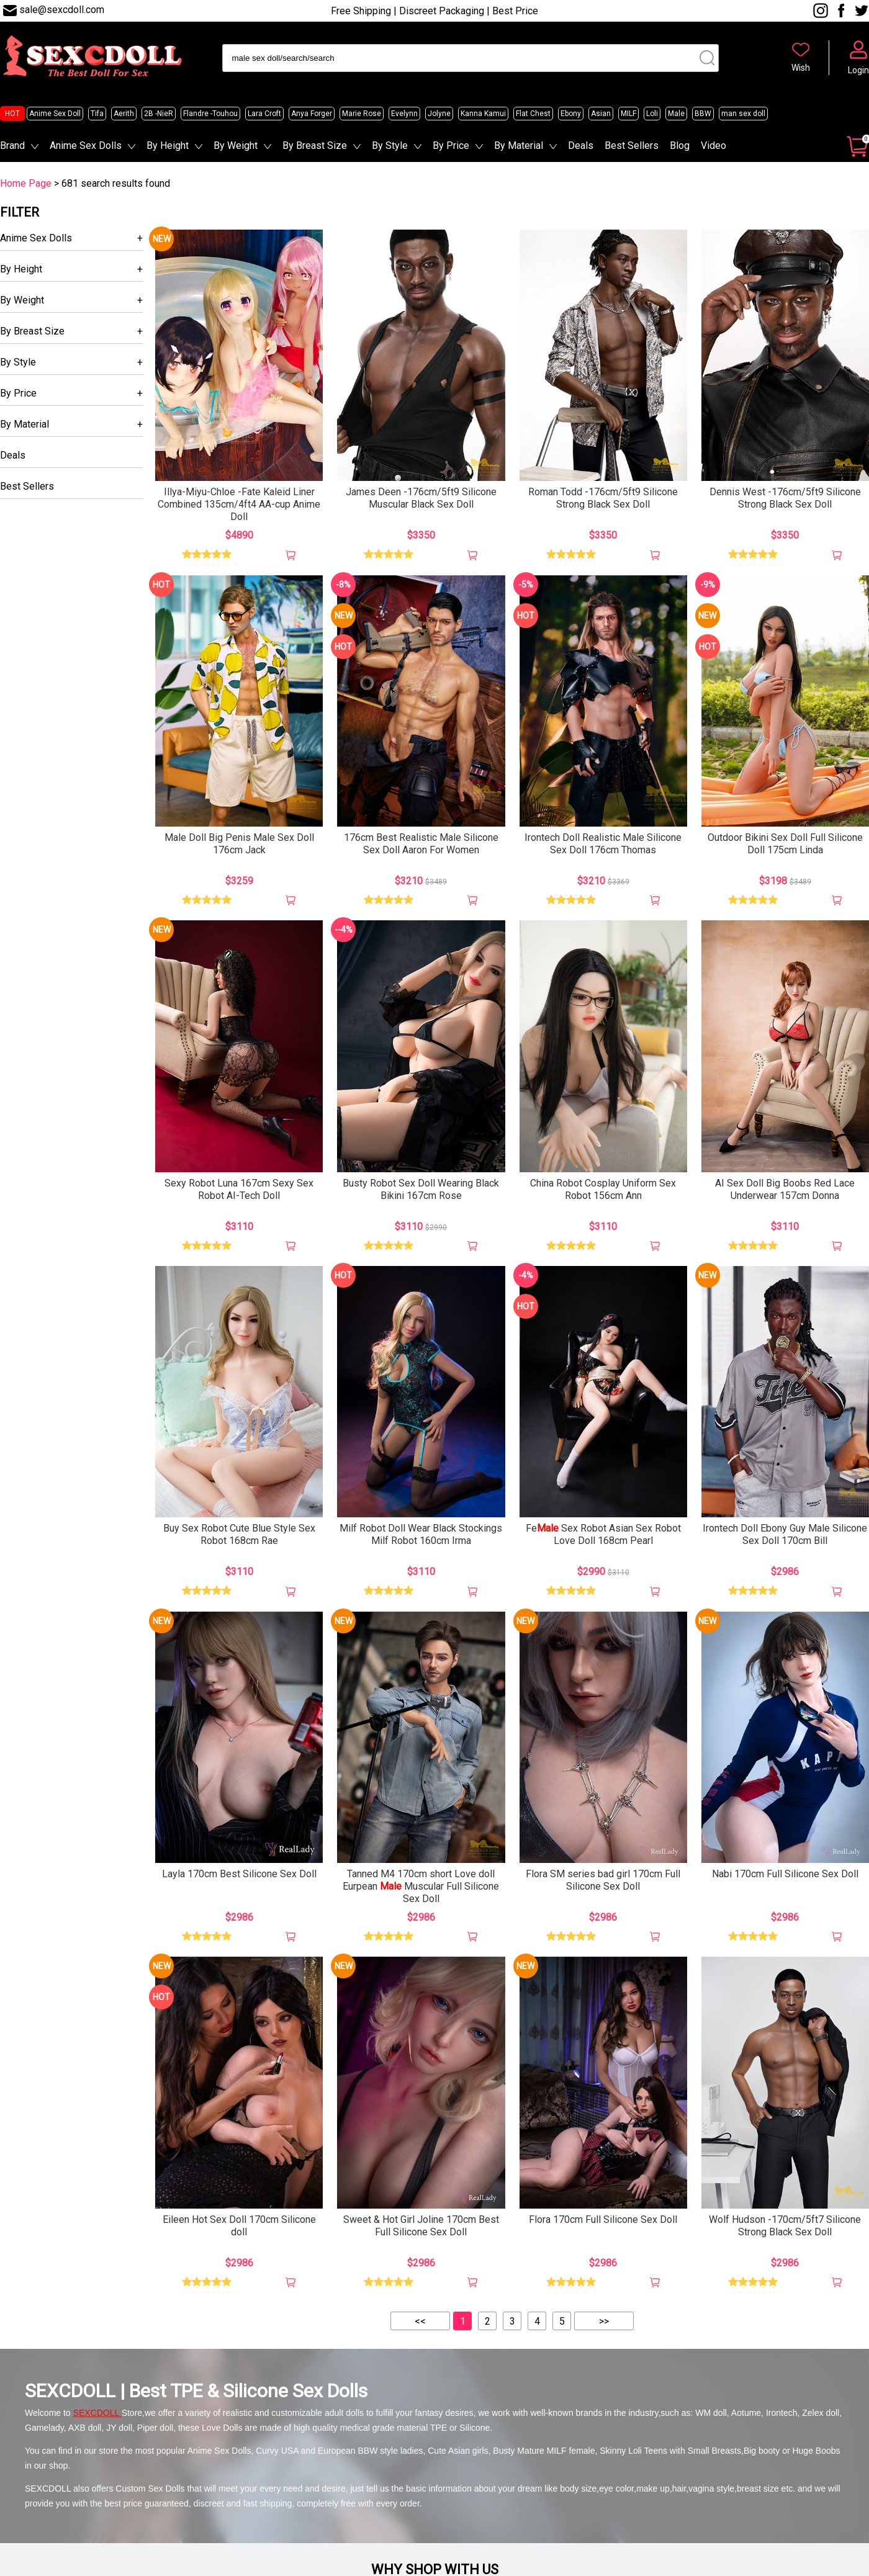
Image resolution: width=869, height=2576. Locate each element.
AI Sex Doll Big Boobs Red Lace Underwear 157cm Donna (785, 1189)
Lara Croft (264, 113)
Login (858, 70)
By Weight (236, 145)
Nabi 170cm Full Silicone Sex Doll (785, 1874)
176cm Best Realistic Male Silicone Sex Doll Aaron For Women (421, 844)
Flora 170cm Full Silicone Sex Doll (603, 2219)
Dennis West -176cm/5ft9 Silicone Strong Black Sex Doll (785, 498)
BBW (703, 113)
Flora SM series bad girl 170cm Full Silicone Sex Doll (603, 1880)
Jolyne (439, 113)
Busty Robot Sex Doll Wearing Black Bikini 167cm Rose (421, 1189)
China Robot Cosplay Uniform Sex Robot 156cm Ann (603, 1189)
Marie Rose (361, 113)
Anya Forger (311, 113)
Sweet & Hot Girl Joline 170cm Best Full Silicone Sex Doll (421, 2226)
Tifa (97, 113)
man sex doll (743, 113)
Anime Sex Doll (55, 113)
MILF (628, 113)
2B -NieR (158, 113)
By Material (518, 145)
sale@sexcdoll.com (61, 10)
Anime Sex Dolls (86, 145)
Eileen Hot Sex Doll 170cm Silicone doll (239, 2226)
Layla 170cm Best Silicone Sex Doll (239, 1874)
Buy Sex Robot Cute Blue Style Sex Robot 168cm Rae (239, 1534)
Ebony (571, 113)
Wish (800, 68)
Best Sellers (632, 145)
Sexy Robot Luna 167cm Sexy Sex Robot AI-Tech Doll (238, 1189)
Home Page (26, 183)
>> (604, 2321)
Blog (680, 145)
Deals (580, 145)
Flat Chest (533, 113)
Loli (652, 113)
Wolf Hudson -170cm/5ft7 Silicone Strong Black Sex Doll (785, 2226)
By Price (451, 145)
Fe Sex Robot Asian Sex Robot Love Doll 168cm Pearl (603, 1534)
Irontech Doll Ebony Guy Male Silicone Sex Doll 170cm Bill (785, 1534)
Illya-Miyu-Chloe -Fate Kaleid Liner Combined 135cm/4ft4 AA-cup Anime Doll (239, 504)
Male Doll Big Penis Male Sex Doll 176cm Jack (239, 844)
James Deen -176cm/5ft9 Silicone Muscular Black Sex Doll (421, 498)
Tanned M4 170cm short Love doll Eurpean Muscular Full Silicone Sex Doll (421, 1886)
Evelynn (404, 113)
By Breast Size (314, 145)
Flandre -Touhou (210, 113)
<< (420, 2321)
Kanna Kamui (483, 113)
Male (676, 113)
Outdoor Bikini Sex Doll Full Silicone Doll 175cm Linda (785, 844)
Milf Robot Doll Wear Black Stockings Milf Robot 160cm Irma (421, 1534)
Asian (601, 113)
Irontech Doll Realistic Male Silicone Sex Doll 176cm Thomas (603, 844)
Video (713, 145)
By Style (390, 145)
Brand (12, 145)
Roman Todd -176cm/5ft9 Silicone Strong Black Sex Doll (603, 498)
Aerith (124, 113)
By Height (167, 145)
